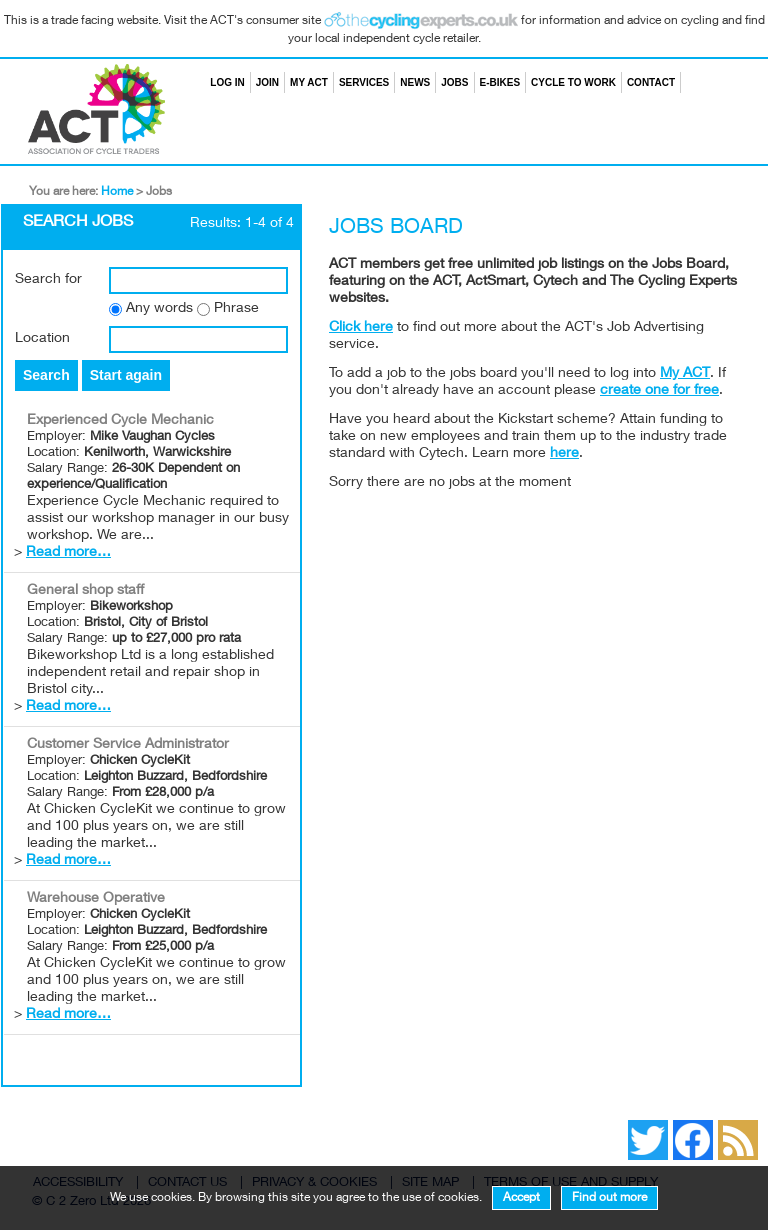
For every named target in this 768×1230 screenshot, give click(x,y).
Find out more (609, 1198)
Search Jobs (78, 223)
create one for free (659, 391)
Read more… (68, 553)
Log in (227, 82)
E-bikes (500, 82)
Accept (521, 1198)
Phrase (236, 309)
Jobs (454, 82)
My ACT (309, 82)
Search (686, 82)
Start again (126, 375)
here (564, 454)
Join (267, 82)
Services (364, 82)
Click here (361, 328)
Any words (159, 309)
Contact (651, 82)
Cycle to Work (573, 82)
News (415, 82)
